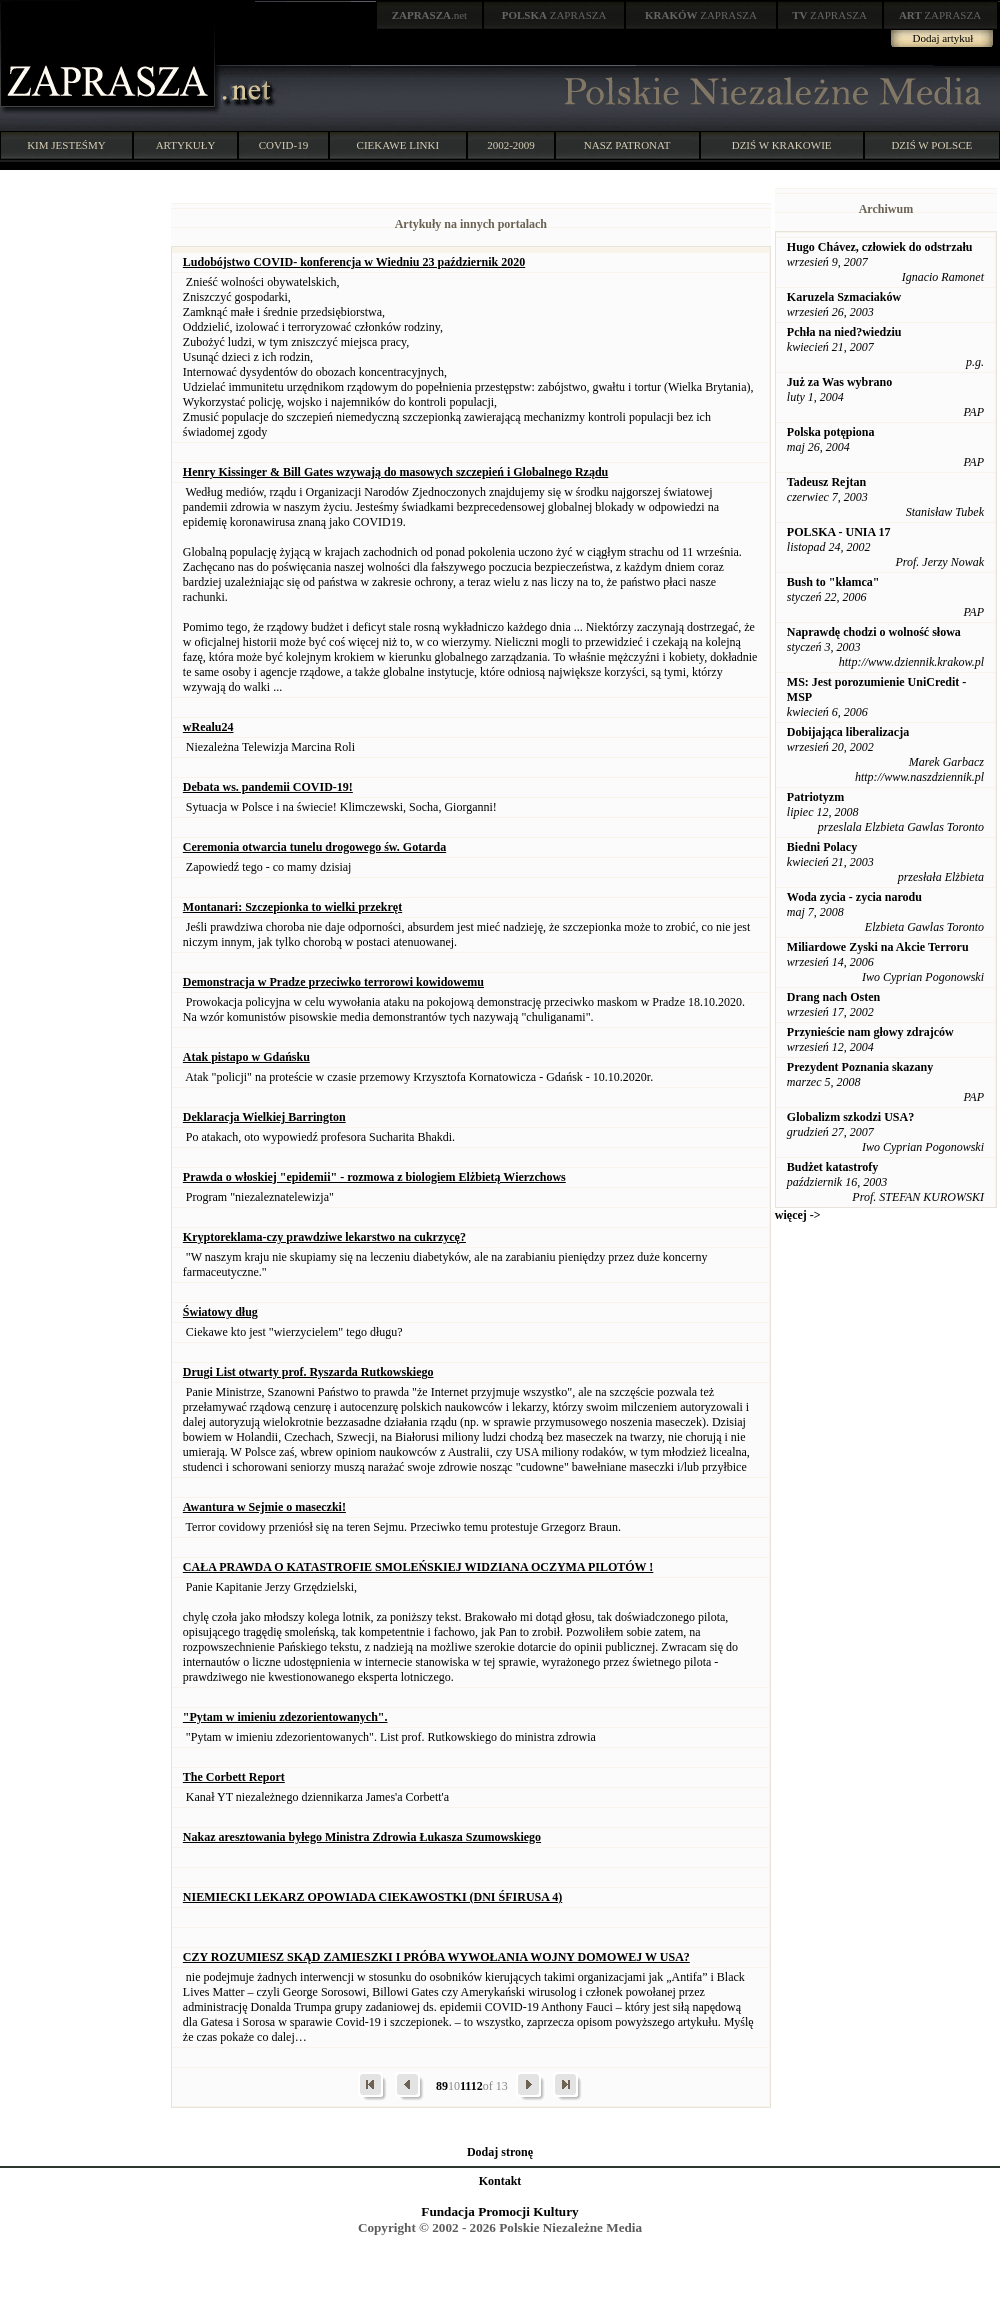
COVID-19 (284, 145)
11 (465, 2086)
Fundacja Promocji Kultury (499, 2211)
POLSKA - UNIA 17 (839, 532)
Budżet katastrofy (832, 1167)
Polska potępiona (831, 432)
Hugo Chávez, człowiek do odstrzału (880, 247)
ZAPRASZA (554, 15)
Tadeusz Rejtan (826, 482)
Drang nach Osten (833, 997)
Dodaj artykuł (943, 38)
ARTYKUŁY (186, 145)
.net (430, 15)
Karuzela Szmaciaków (844, 297)
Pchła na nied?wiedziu (844, 332)
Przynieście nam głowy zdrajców (870, 1032)
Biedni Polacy (822, 847)
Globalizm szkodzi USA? (850, 1117)
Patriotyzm (815, 797)
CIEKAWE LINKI (398, 145)
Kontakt (500, 2181)
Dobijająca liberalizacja (848, 732)
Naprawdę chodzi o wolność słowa (874, 632)
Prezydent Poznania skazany (860, 1067)
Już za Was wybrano (839, 382)
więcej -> (798, 1215)
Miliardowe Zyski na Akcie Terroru (878, 947)
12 (477, 2086)
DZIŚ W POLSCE (931, 145)
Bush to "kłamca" (833, 582)
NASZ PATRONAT (627, 145)
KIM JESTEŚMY (66, 145)
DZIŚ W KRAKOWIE (782, 145)
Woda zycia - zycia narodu (854, 897)
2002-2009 (511, 145)
